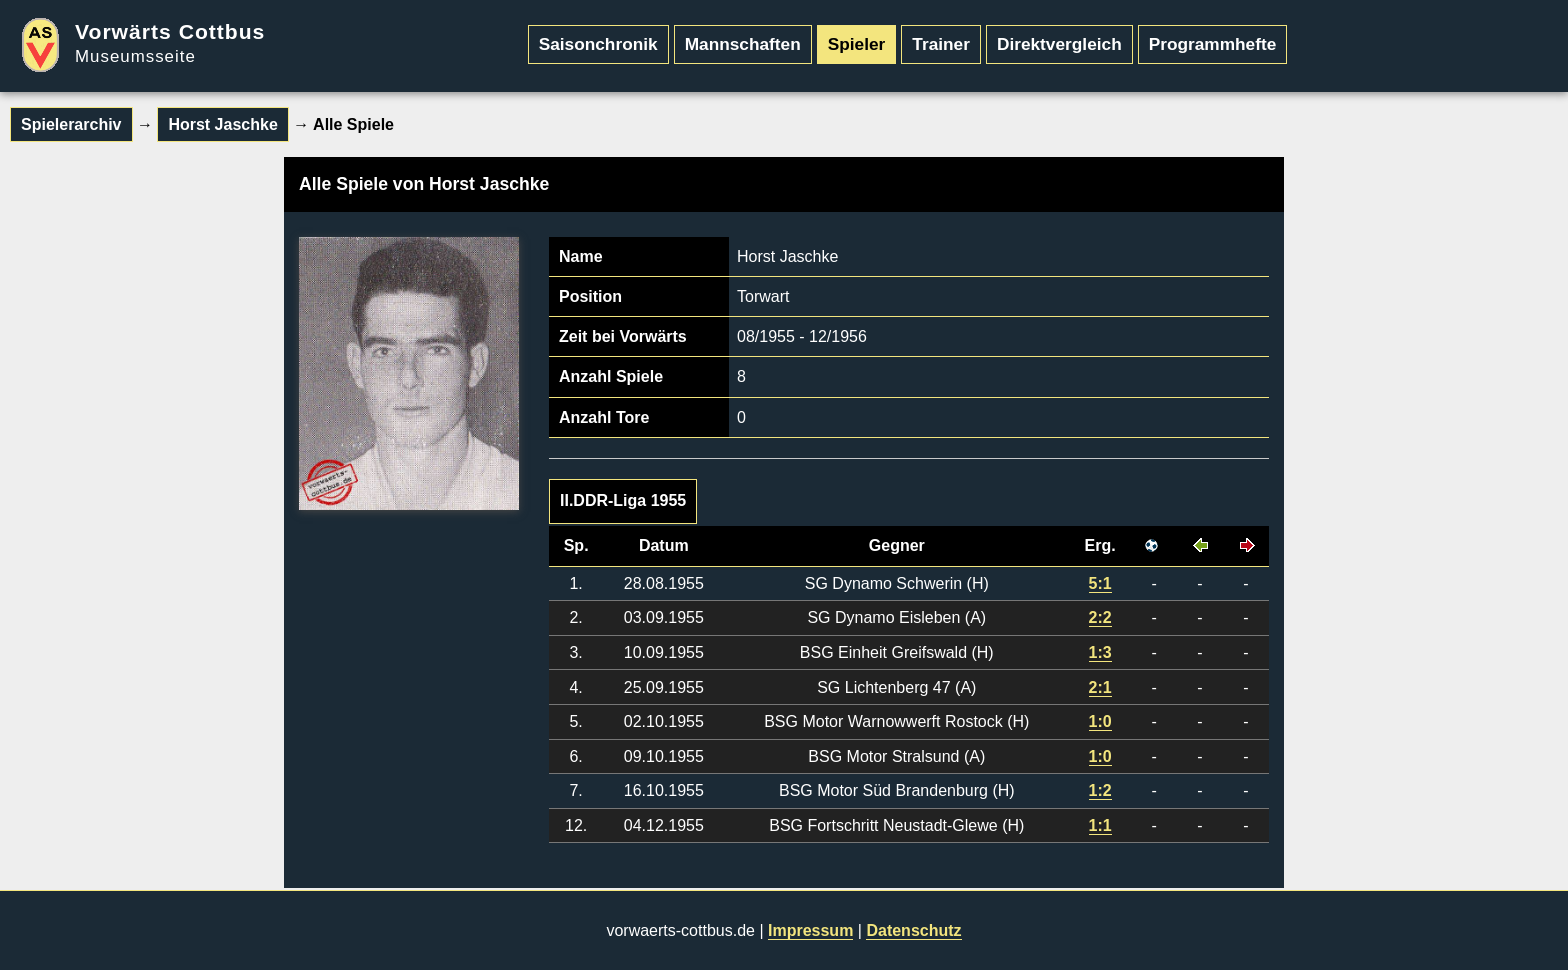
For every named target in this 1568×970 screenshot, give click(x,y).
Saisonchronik (598, 44)
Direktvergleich (1059, 44)
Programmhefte (1213, 44)
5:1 (1100, 583)
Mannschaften (743, 44)
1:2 (1100, 790)
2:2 (1100, 617)
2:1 (1100, 687)
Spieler (857, 44)
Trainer (941, 44)
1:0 (1100, 721)
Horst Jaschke (222, 124)
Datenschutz (913, 930)
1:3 (1100, 652)
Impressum (810, 930)
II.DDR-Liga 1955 (623, 500)
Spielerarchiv (71, 124)
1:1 (1100, 825)
